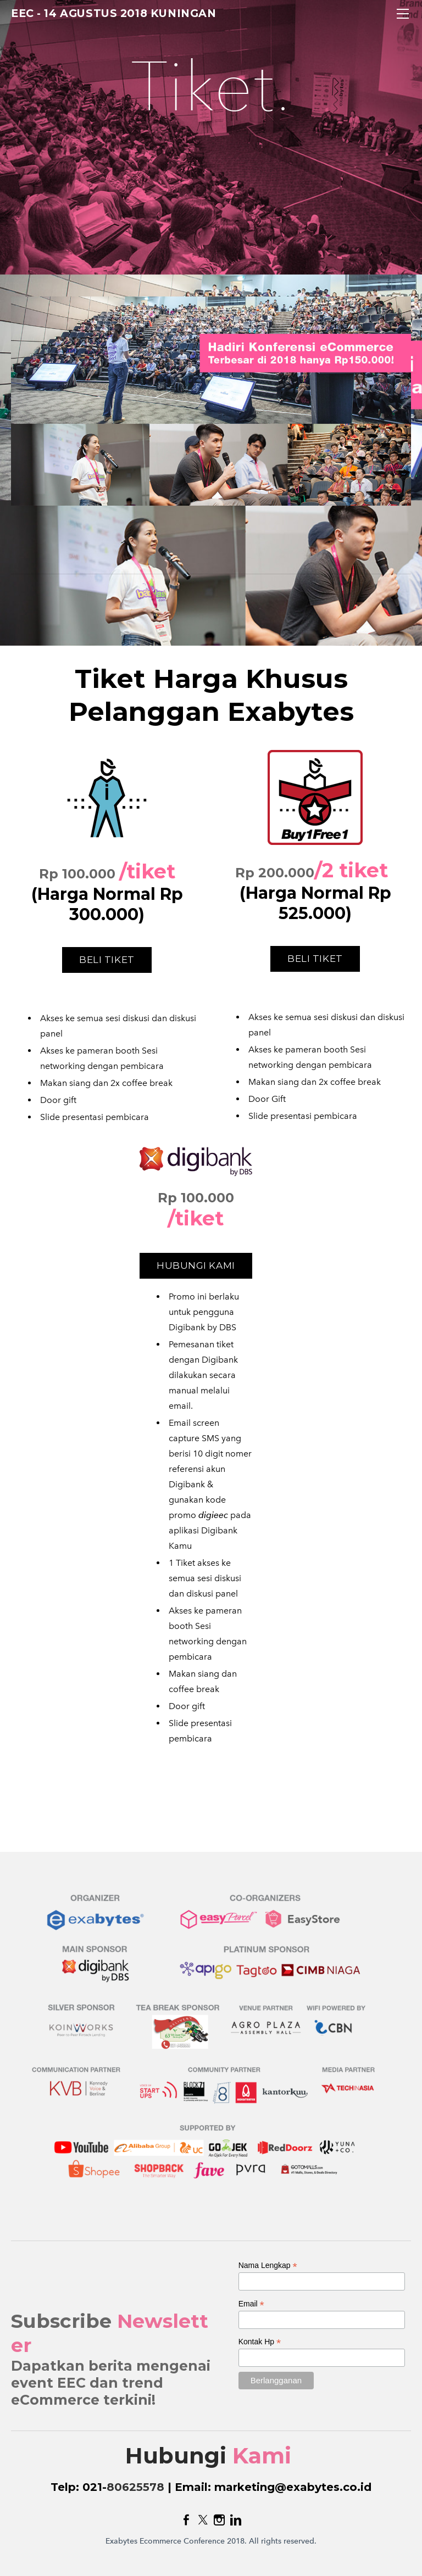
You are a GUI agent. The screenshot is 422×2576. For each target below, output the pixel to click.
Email (251, 2304)
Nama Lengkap (267, 2265)
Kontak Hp (259, 2342)
